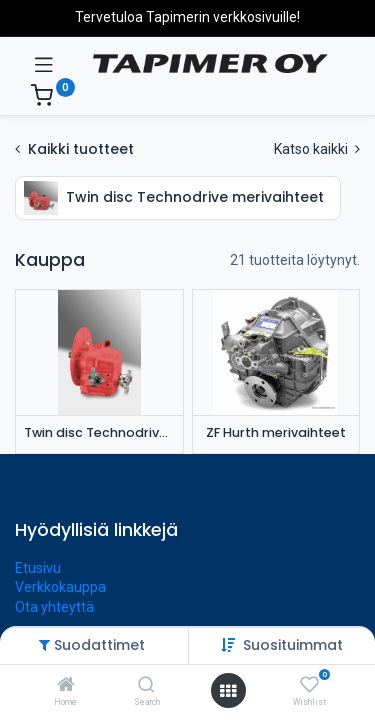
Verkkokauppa (60, 587)
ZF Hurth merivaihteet (276, 432)
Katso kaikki (317, 149)
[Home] (66, 686)
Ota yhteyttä (54, 607)
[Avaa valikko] (228, 691)
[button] (293, 645)
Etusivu (38, 568)
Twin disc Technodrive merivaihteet (99, 432)
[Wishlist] (309, 685)
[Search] (146, 686)
